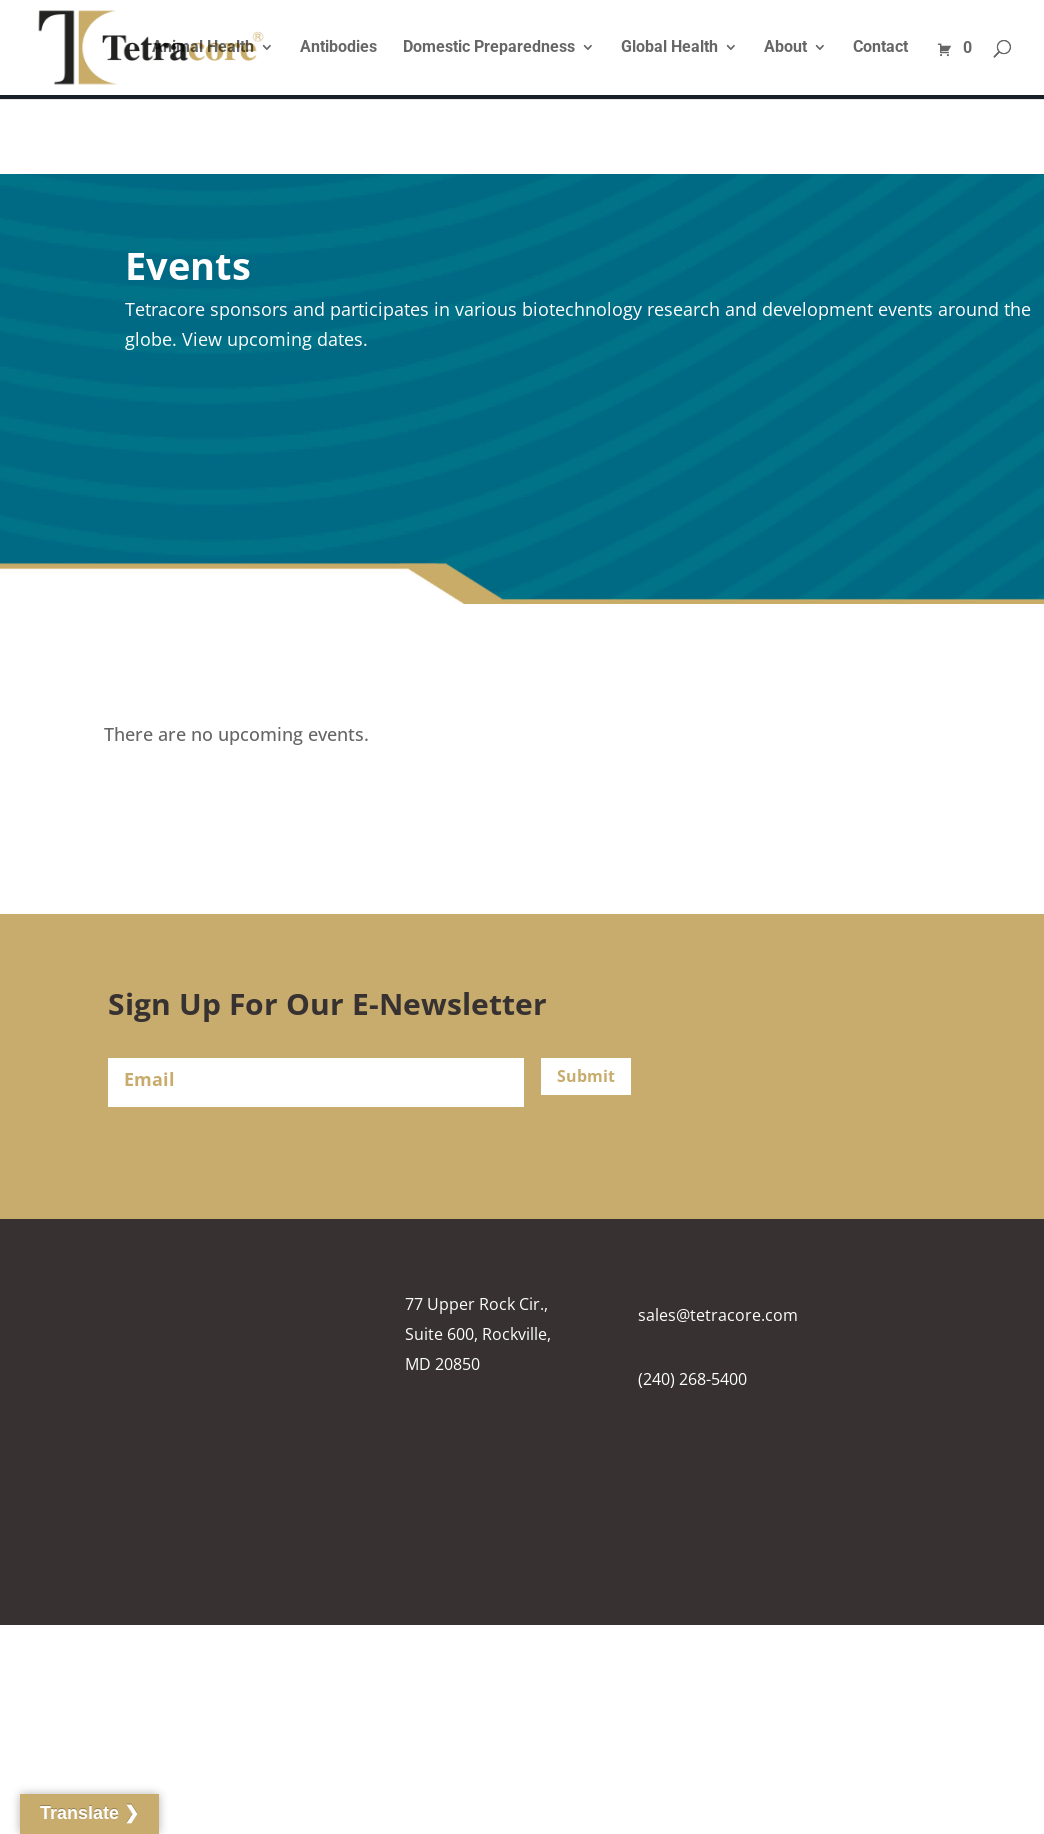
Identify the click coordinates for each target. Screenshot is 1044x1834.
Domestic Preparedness (489, 48)
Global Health (669, 48)
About (785, 48)
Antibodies (338, 48)
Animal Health (203, 48)
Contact (880, 48)
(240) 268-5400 (692, 1379)
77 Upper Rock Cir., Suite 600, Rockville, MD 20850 (478, 1334)
